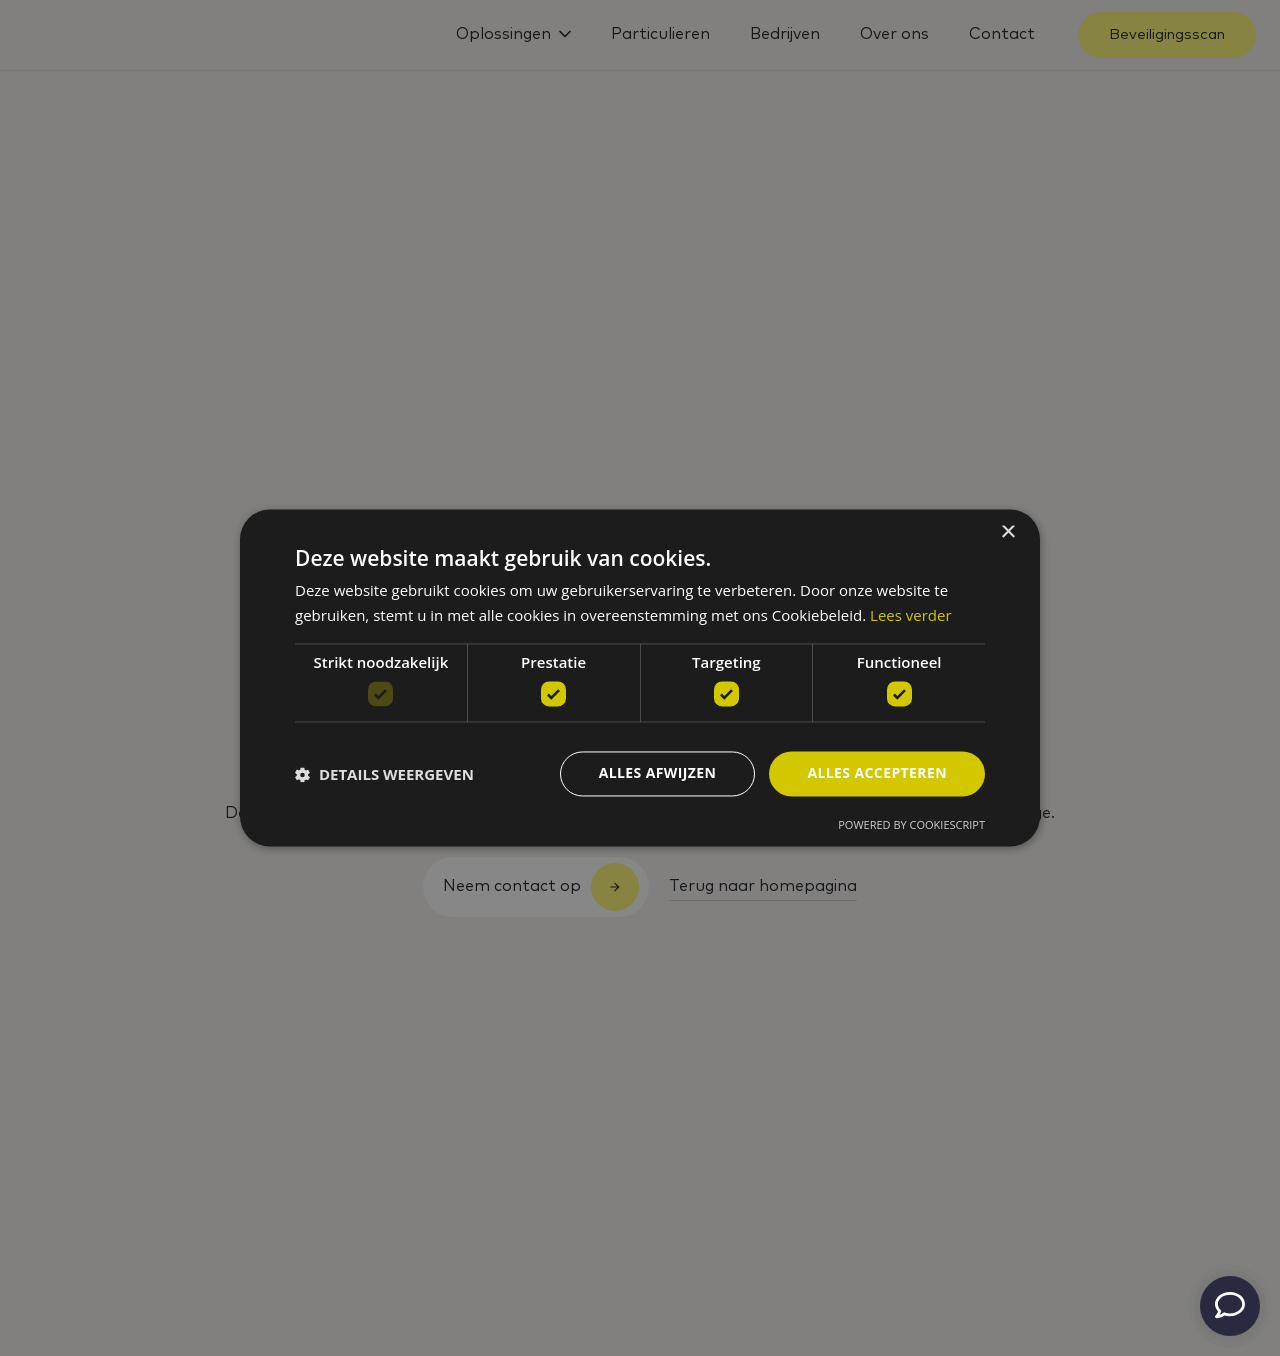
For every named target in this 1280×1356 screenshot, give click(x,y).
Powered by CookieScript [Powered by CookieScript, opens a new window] (911, 825)
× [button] (1007, 532)
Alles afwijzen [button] (658, 773)
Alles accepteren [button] (877, 773)
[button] (384, 774)
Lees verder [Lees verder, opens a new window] (911, 616)
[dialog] (640, 677)
